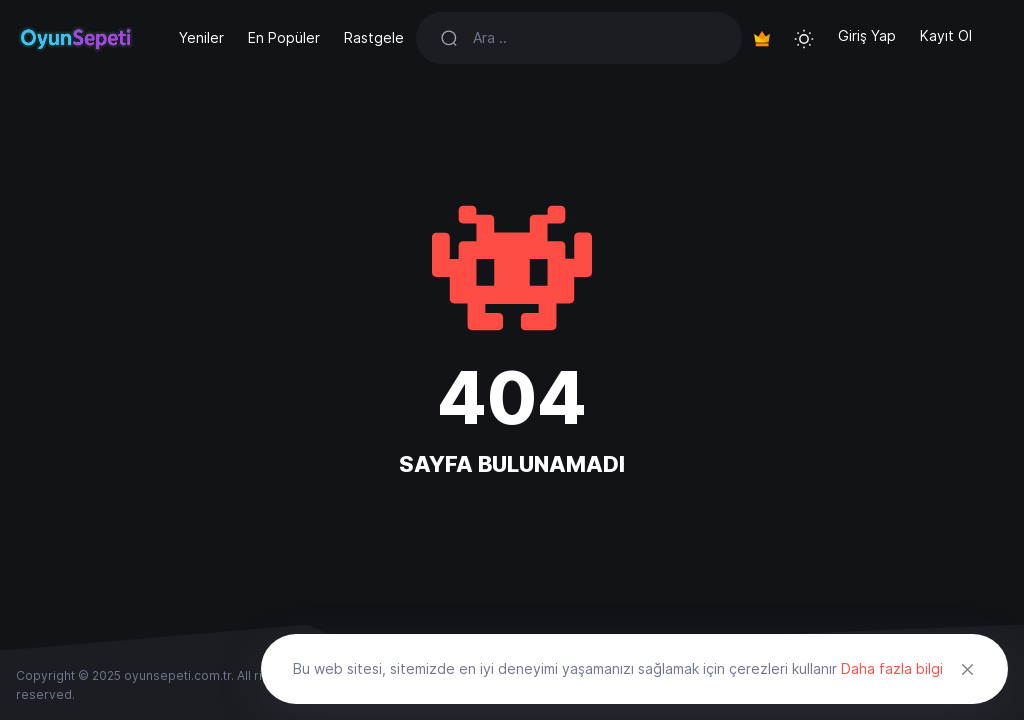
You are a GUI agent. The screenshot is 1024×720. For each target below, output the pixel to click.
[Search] (595, 38)
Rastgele (374, 37)
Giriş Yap (867, 35)
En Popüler (284, 37)
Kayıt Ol (946, 35)
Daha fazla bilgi (892, 668)
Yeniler (201, 37)
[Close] (968, 669)
